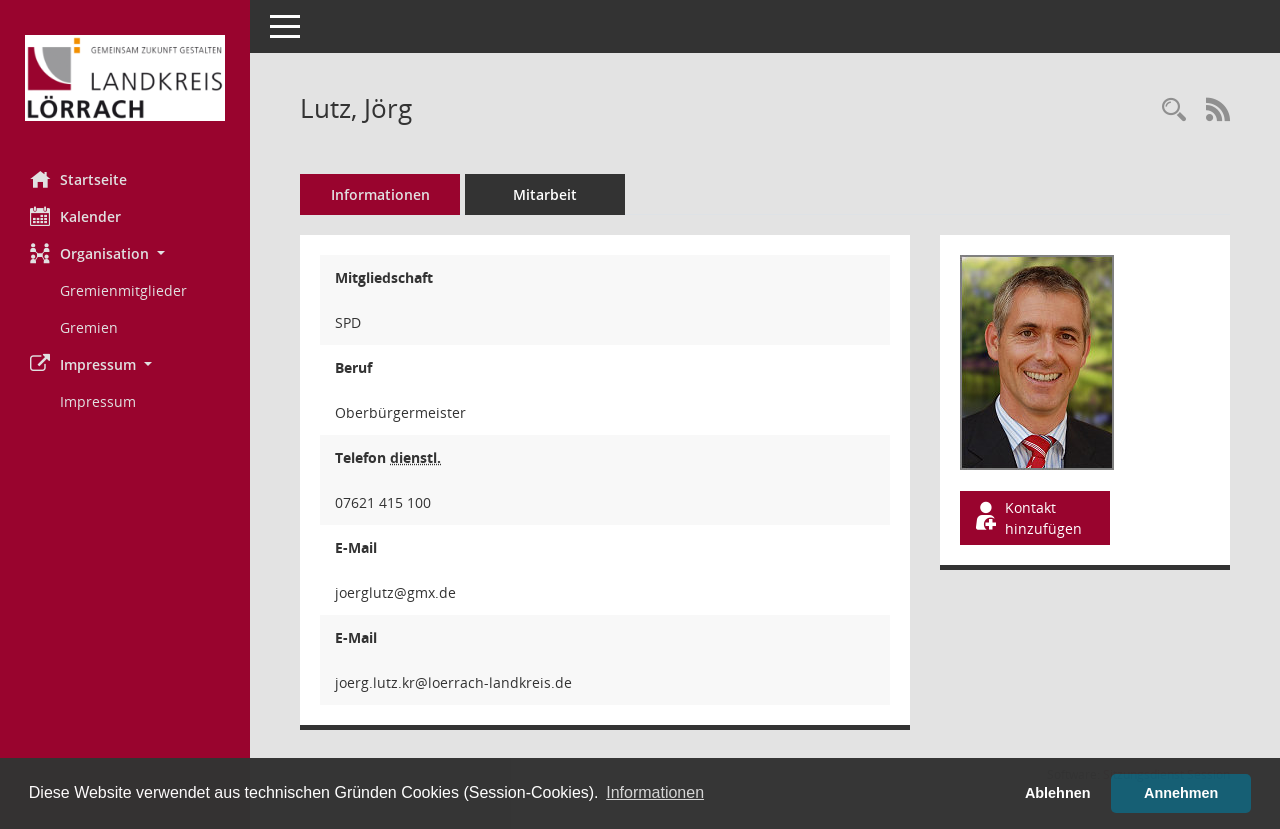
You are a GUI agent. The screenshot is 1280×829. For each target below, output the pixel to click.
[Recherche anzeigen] (1174, 110)
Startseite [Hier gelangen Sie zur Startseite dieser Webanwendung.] (78, 179)
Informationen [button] (655, 792)
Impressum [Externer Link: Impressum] (98, 401)
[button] (125, 253)
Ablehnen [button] (1058, 793)
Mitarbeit (545, 194)
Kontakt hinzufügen (1027, 518)
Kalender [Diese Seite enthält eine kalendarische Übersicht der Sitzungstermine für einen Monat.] (75, 216)
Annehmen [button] (1181, 793)
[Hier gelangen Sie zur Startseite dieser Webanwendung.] (125, 78)
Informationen (380, 194)
